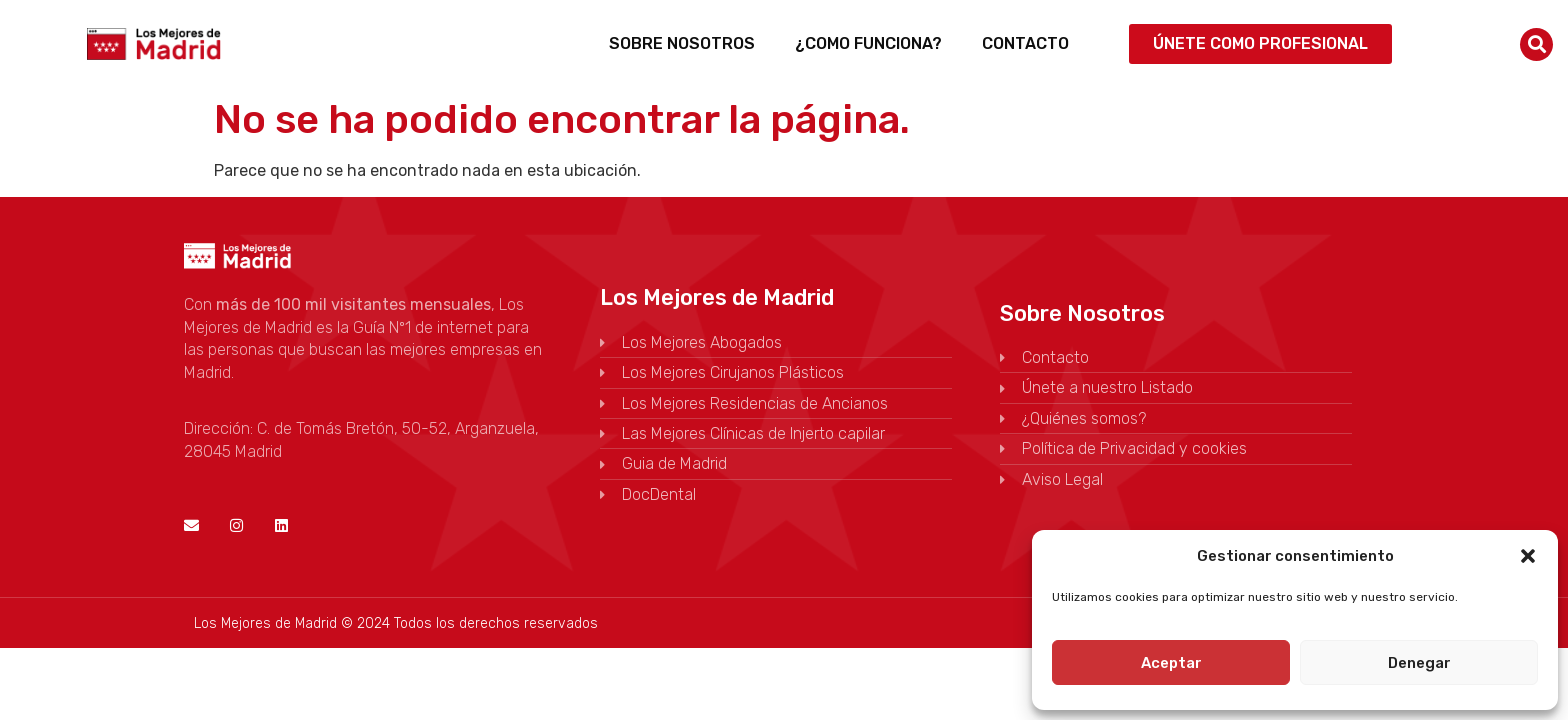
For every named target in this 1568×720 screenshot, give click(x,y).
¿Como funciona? (868, 43)
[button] (1528, 556)
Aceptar (1171, 663)
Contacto (1025, 43)
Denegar (1419, 663)
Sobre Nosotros (682, 43)
